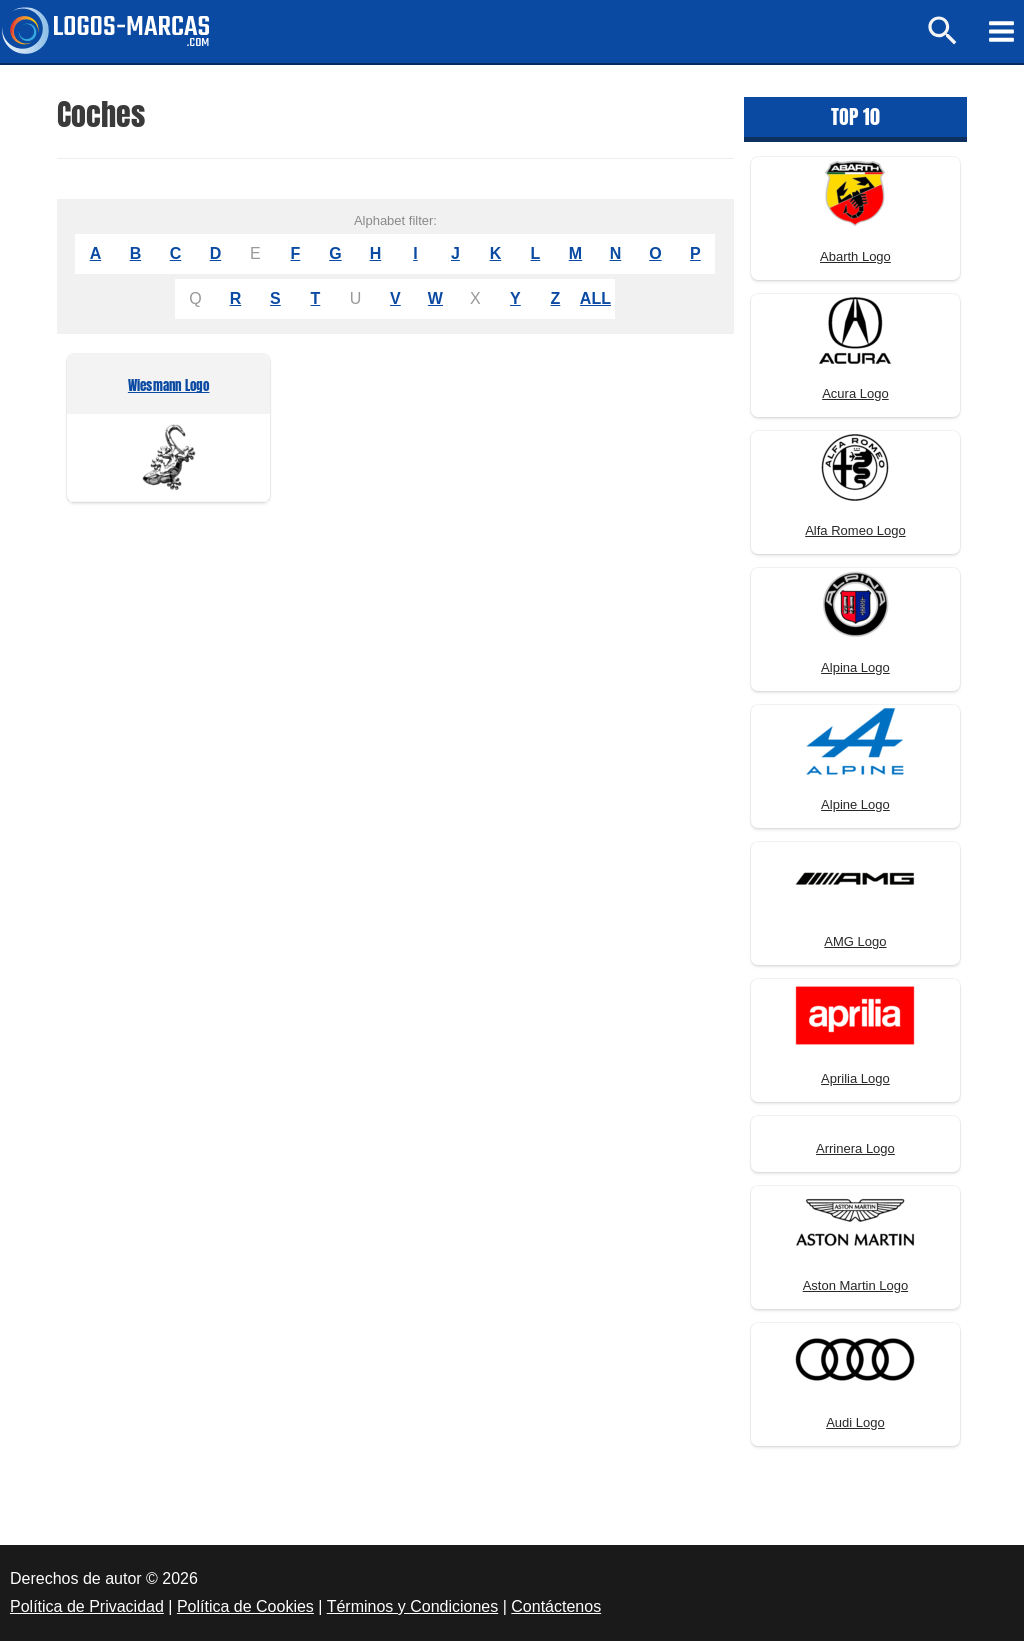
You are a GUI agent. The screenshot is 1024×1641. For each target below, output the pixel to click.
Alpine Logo (855, 804)
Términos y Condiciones (413, 1606)
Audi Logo (855, 1422)
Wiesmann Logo (169, 386)
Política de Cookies (245, 1606)
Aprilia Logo (855, 1078)
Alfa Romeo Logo (855, 530)
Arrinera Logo (855, 1148)
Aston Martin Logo (856, 1285)
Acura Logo (855, 393)
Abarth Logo (855, 256)
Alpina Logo (855, 667)
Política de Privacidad (87, 1606)
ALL (595, 298)
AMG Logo (855, 941)
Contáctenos (556, 1606)
